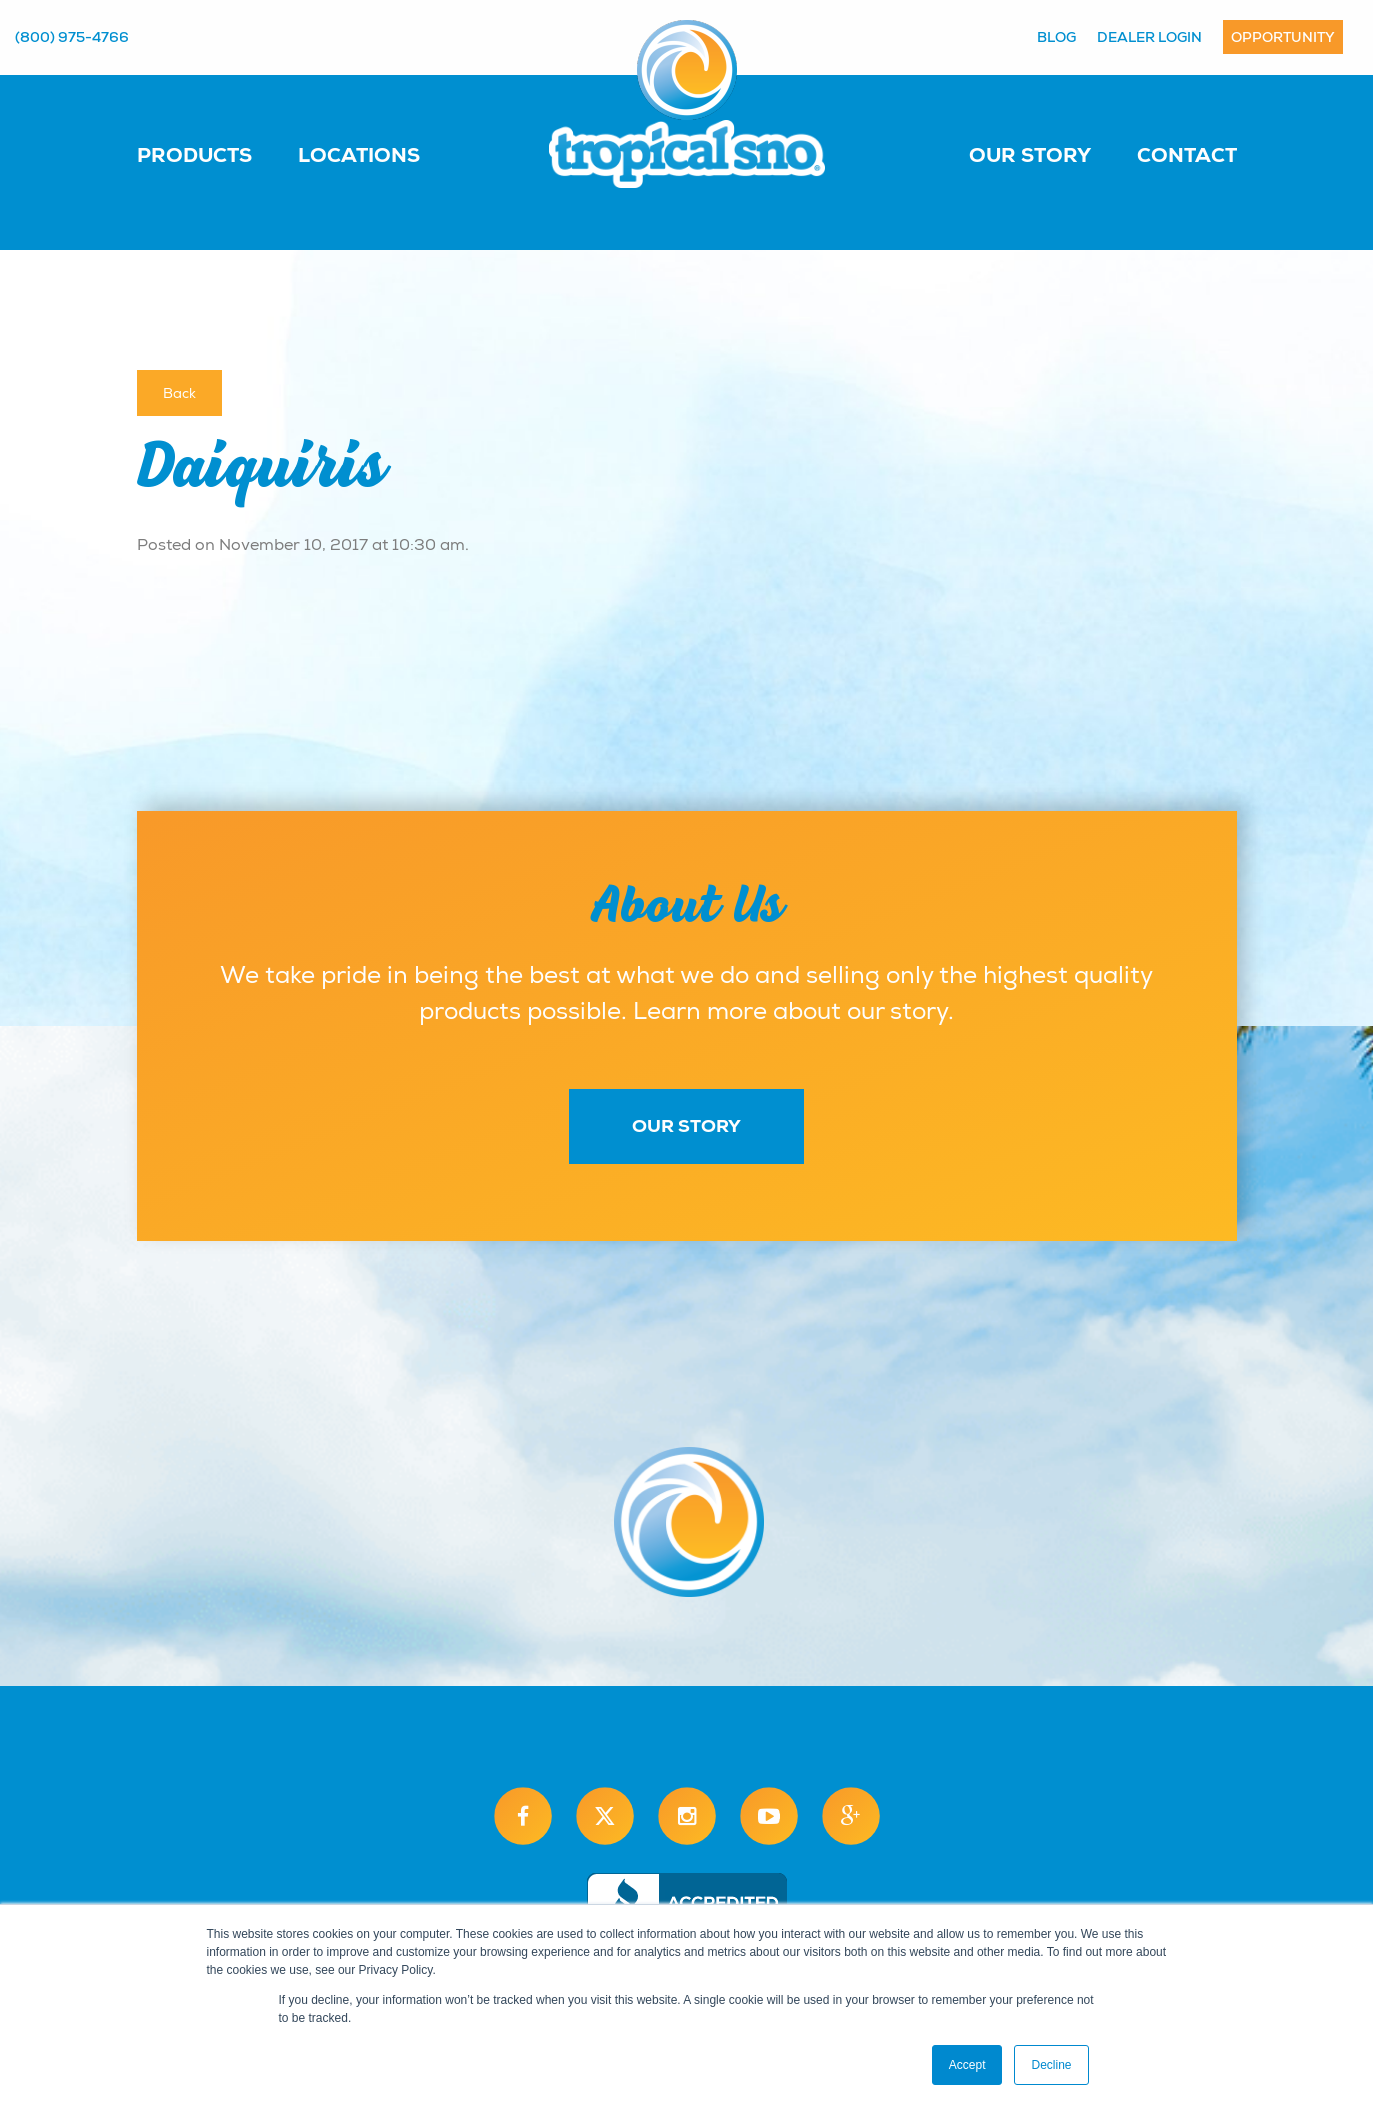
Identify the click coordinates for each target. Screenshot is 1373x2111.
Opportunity (1283, 37)
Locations (359, 155)
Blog (1056, 37)
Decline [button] (1051, 2065)
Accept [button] (967, 2065)
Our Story (1030, 155)
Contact (1187, 155)
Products (194, 155)
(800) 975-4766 (72, 37)
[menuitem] (214, 154)
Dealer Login (1149, 37)
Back (179, 393)
